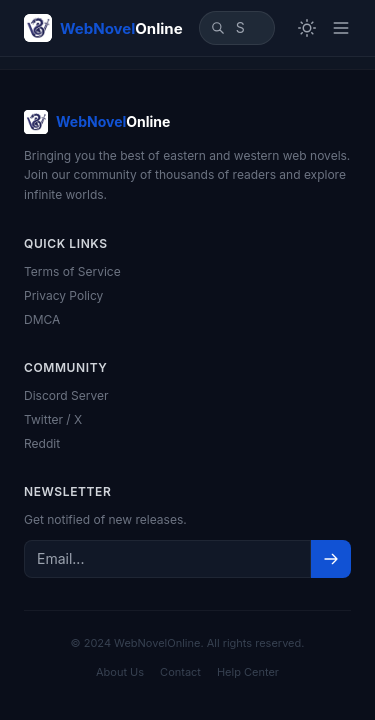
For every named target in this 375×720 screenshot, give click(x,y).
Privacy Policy (63, 295)
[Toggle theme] (307, 28)
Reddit (42, 443)
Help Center (248, 672)
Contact (180, 672)
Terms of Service (72, 271)
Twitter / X (53, 419)
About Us (120, 672)
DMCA (42, 319)
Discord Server (66, 395)
